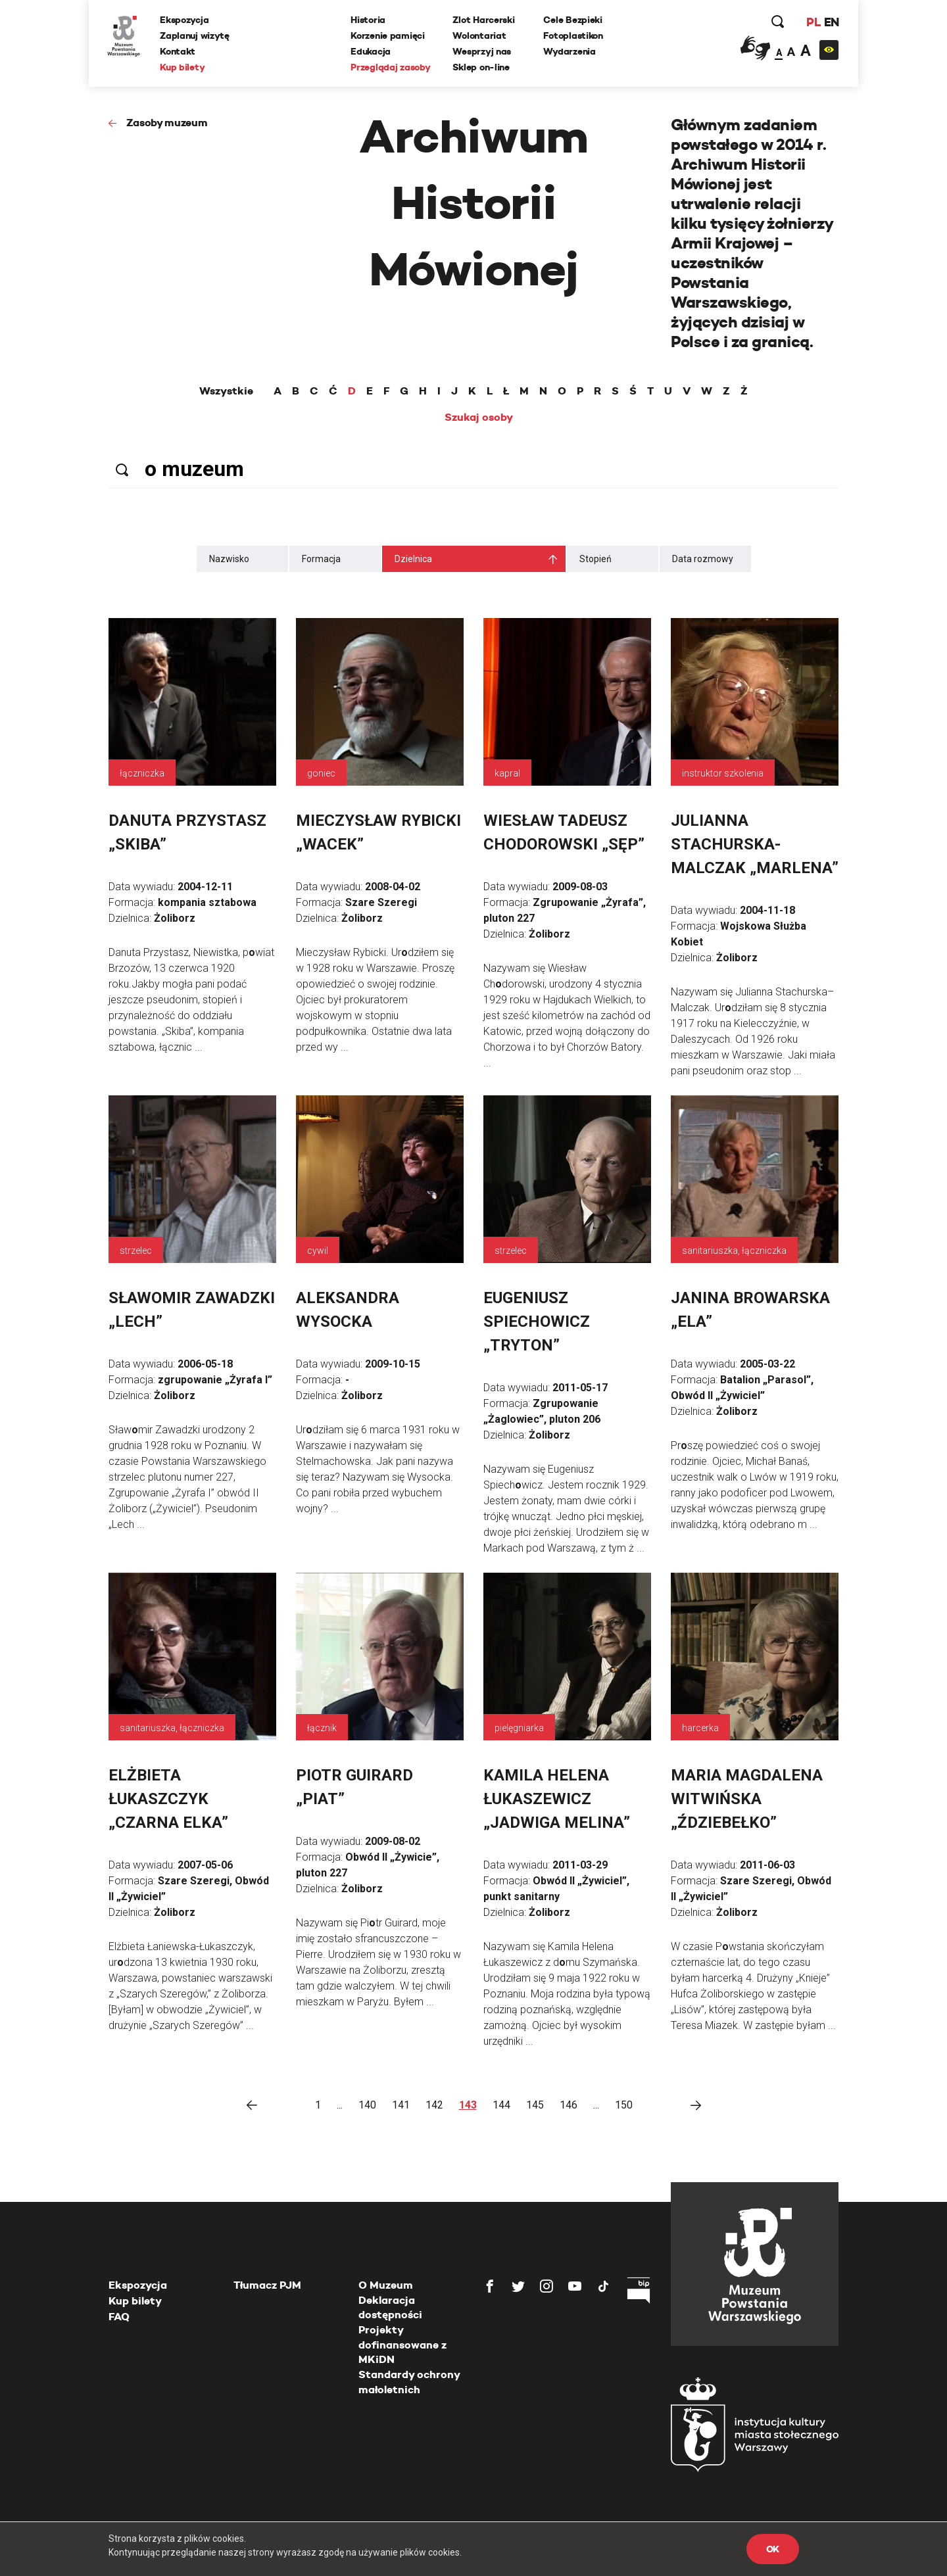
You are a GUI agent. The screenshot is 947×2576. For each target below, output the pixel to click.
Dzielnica (413, 559)
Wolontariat (479, 36)
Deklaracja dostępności (390, 2307)
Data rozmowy (702, 559)
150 (624, 2105)
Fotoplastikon (573, 36)
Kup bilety (183, 68)
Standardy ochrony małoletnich (409, 2382)
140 (367, 2105)
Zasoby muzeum (167, 123)
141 (401, 2105)
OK (772, 2549)
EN (830, 22)
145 (535, 2105)
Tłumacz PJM (267, 2285)
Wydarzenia (570, 52)
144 (501, 2105)
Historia (368, 20)
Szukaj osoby (479, 417)
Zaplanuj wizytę (196, 36)
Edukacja (371, 52)
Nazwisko (229, 559)
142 (434, 2105)
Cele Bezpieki (573, 20)
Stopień (595, 559)
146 (568, 2105)
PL (812, 22)
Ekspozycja (185, 20)
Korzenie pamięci (388, 36)
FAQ (119, 2317)
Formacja (321, 559)
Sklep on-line (481, 68)
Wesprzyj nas (482, 52)
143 (468, 2105)
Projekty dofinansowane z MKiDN (402, 2344)
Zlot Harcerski (484, 20)
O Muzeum (385, 2285)
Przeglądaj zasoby (391, 68)
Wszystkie (226, 391)
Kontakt (179, 52)
